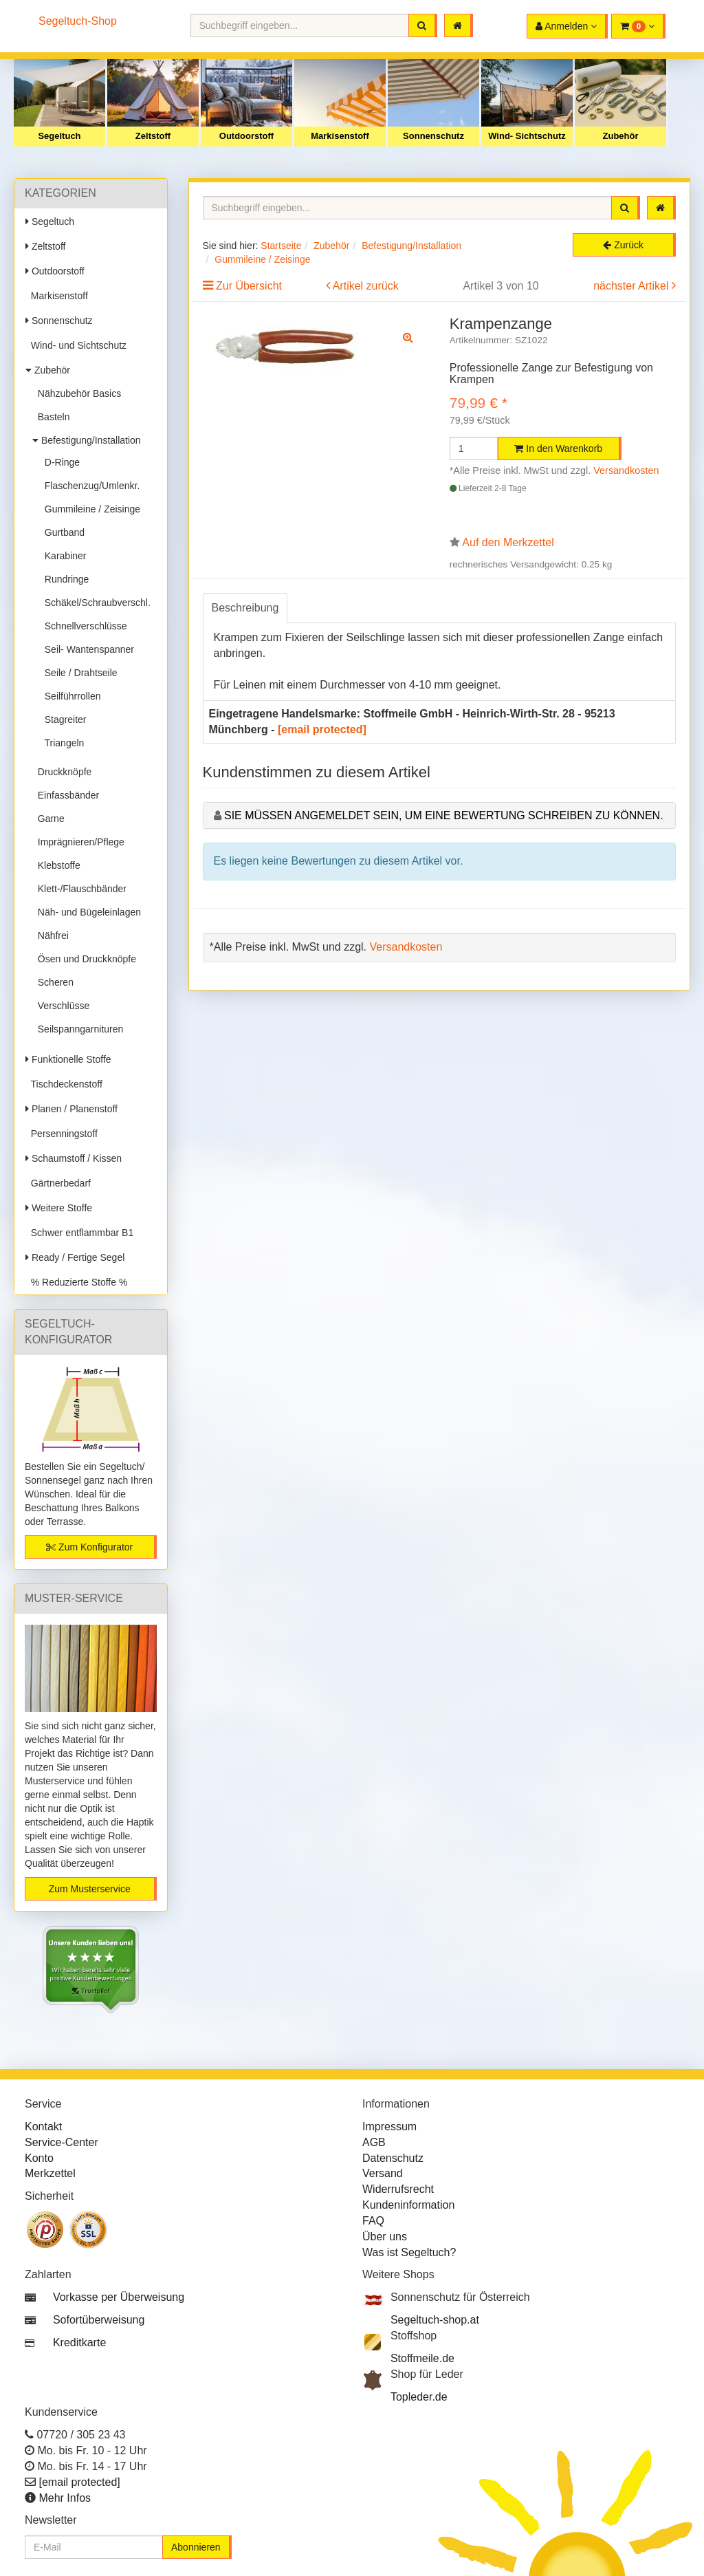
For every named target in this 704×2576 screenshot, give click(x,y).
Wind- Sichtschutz (527, 136)
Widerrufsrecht (398, 2189)
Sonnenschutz (433, 136)
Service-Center (61, 2142)
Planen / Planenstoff (71, 1108)
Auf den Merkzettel (507, 542)
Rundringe (64, 579)
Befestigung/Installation (86, 440)
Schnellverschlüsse (83, 625)
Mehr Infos (64, 2498)
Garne (48, 818)
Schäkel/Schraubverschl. (95, 602)
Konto (39, 2158)
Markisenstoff (340, 136)
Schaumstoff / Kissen (73, 1158)
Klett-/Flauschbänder (79, 888)
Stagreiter (62, 719)
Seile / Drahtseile (78, 672)
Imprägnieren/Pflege (78, 841)
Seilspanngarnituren (77, 1029)
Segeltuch (59, 136)
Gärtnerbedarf (58, 1183)
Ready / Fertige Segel (74, 1257)
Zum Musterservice (90, 1888)
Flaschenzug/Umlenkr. (89, 485)
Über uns (384, 2236)
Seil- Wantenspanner (86, 649)
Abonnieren (196, 2547)
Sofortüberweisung (98, 2320)
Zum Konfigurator (89, 1546)
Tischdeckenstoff (63, 1084)
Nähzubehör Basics (76, 393)
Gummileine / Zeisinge (89, 509)
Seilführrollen (70, 696)
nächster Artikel (632, 286)
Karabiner (62, 555)
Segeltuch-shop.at (434, 2320)
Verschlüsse (60, 1005)
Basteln (50, 416)
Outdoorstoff (246, 136)
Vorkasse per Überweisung (118, 2297)
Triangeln (61, 742)
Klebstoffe (56, 865)
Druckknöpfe (61, 771)
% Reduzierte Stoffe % (76, 1282)
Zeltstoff (152, 136)
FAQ (373, 2221)
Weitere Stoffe (58, 1207)
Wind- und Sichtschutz (75, 345)
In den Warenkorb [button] (558, 448)
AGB (374, 2142)
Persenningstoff (61, 1133)
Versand (382, 2173)
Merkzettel (50, 2173)
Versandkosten (626, 470)
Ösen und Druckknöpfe (84, 958)
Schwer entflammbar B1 (79, 1232)
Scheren (53, 982)
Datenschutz (393, 2158)
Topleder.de (419, 2397)
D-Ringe (59, 462)
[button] (638, 26)
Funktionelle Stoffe (68, 1059)
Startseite (281, 245)
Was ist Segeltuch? (409, 2252)
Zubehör (621, 136)
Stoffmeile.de (422, 2358)
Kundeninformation (408, 2205)
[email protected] (322, 729)
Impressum (389, 2126)
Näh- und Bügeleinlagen (86, 912)
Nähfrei (50, 935)
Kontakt (43, 2126)
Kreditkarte (79, 2342)
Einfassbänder (65, 795)
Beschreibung (245, 608)
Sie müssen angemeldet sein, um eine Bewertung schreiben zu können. (443, 815)
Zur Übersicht (249, 286)
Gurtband (62, 532)
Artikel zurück (366, 286)
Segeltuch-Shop (77, 21)
